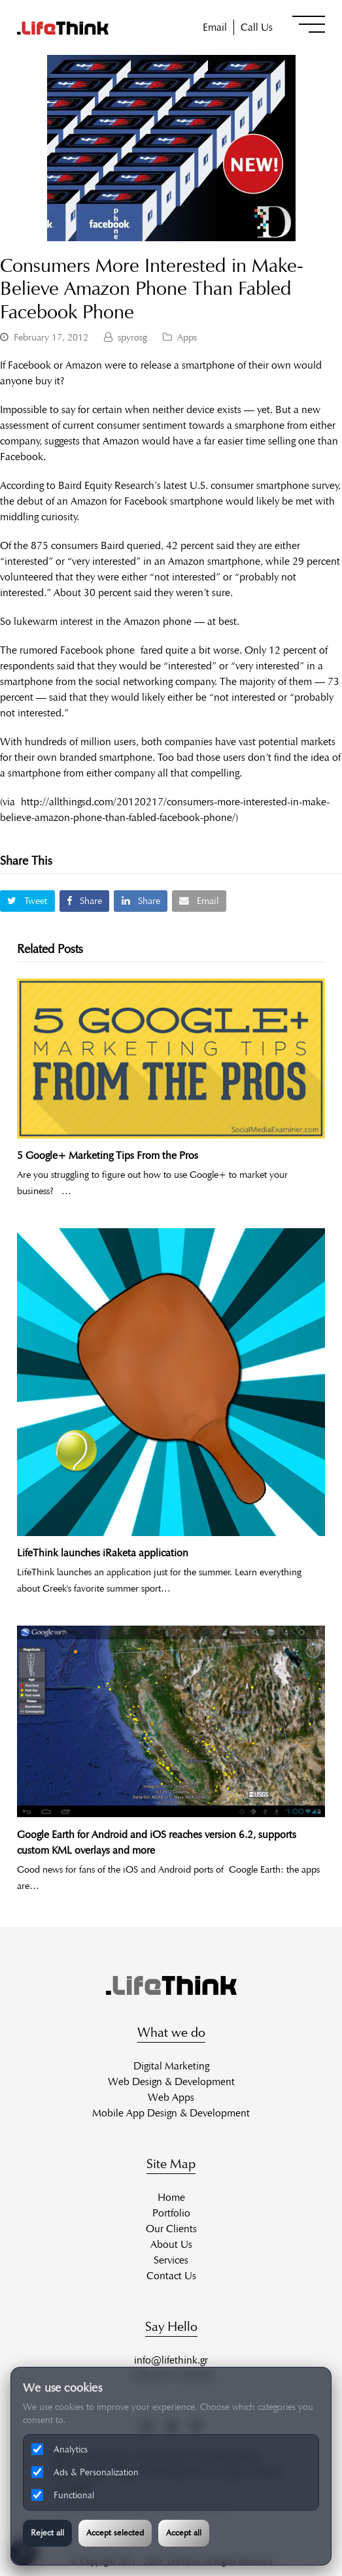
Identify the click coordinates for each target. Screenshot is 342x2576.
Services (171, 2260)
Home (171, 2197)
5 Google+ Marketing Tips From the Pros (107, 1155)
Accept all (183, 2533)
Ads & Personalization (85, 2472)
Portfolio (171, 2213)
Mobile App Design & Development (171, 2113)
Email (215, 27)
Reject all (47, 2533)
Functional (62, 2495)
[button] (308, 24)
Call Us (257, 27)
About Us (171, 2244)
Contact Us (171, 2275)
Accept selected (115, 2533)
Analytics (59, 2449)
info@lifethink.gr (171, 2360)
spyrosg (132, 337)
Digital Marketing (171, 2066)
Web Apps (171, 2097)
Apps (187, 337)
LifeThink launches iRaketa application (102, 1553)
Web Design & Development (171, 2081)
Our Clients (171, 2228)
